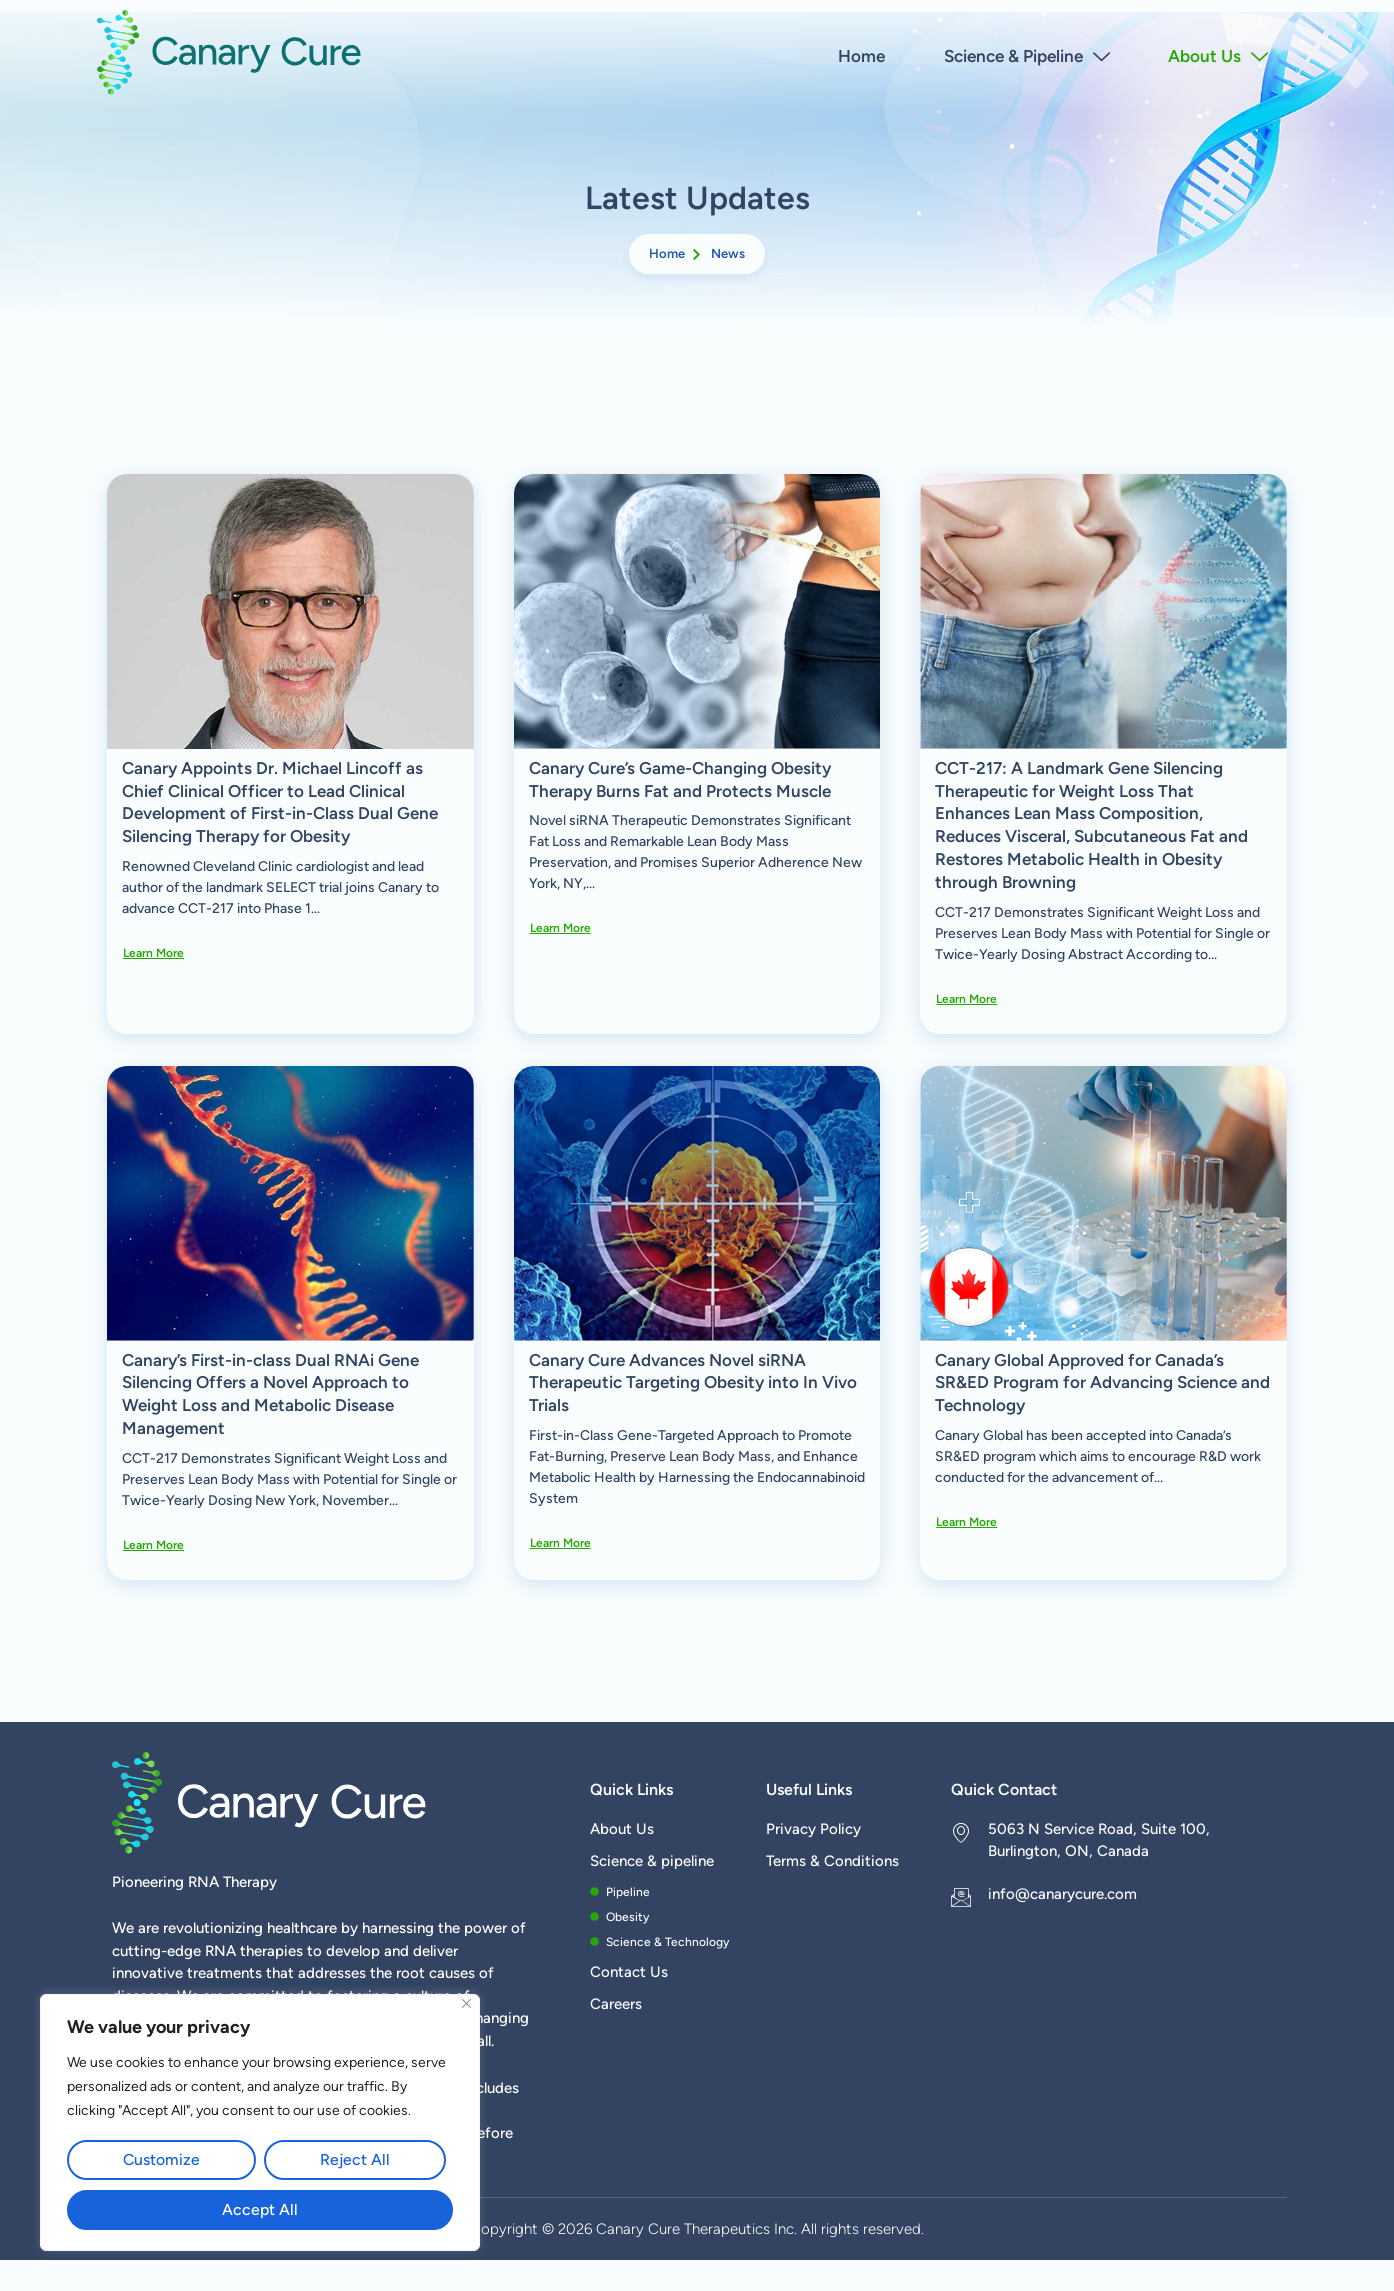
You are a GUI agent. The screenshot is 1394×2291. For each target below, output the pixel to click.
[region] (260, 2123)
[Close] (466, 2004)
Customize (162, 2159)
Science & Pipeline (1026, 55)
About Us (1218, 55)
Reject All (355, 2159)
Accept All (260, 2209)
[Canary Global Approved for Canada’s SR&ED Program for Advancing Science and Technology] (1103, 1203)
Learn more (153, 953)
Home (860, 55)
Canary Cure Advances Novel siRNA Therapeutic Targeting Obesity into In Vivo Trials (693, 1383)
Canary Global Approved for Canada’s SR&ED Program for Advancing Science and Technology (1102, 1383)
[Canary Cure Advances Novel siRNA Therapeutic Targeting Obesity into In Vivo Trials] (697, 1203)
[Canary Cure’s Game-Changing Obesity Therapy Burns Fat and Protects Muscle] (697, 611)
